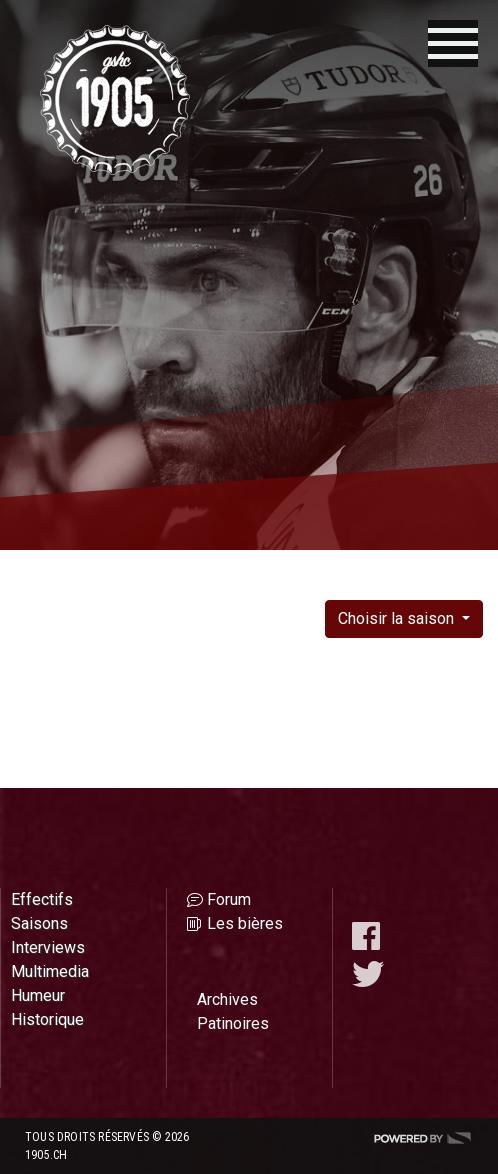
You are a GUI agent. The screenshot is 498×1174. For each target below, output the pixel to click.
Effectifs (42, 899)
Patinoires (233, 1023)
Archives (227, 999)
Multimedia (50, 971)
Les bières (245, 923)
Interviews (48, 947)
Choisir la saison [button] (398, 618)
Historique (47, 1019)
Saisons (39, 923)
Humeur (38, 995)
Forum (229, 899)
